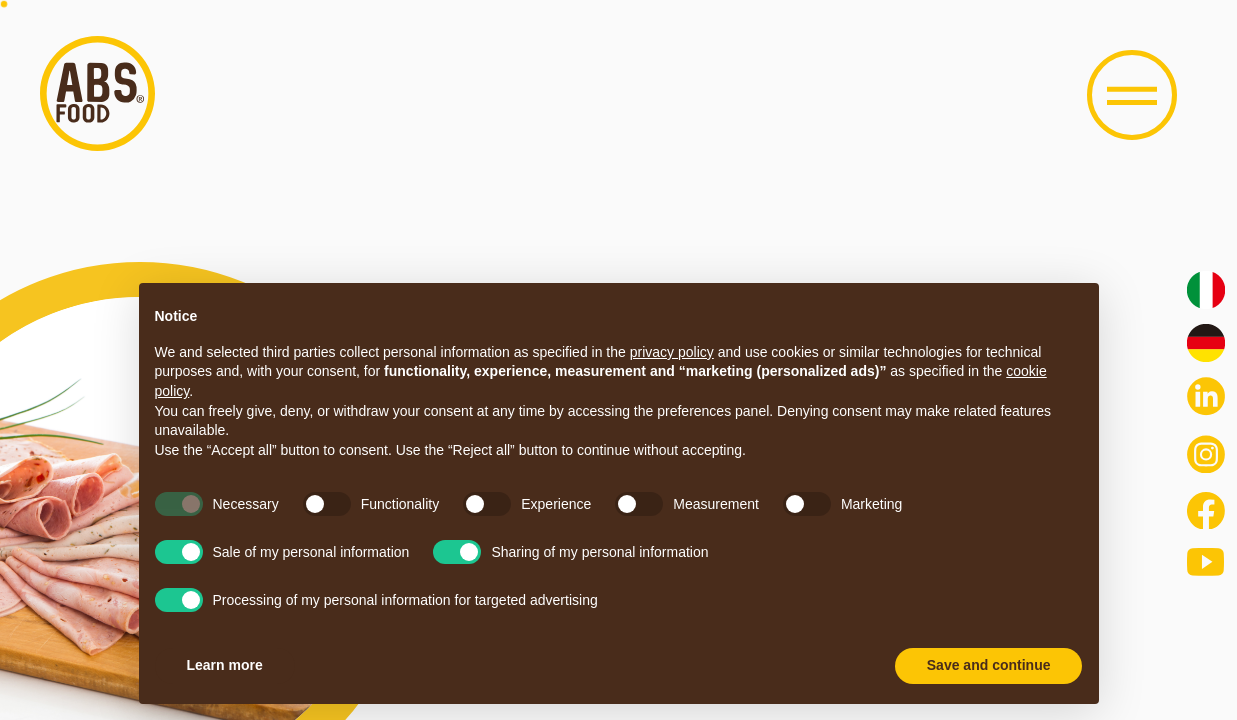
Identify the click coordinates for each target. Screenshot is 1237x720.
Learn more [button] (225, 665)
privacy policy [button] (672, 352)
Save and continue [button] (989, 665)
